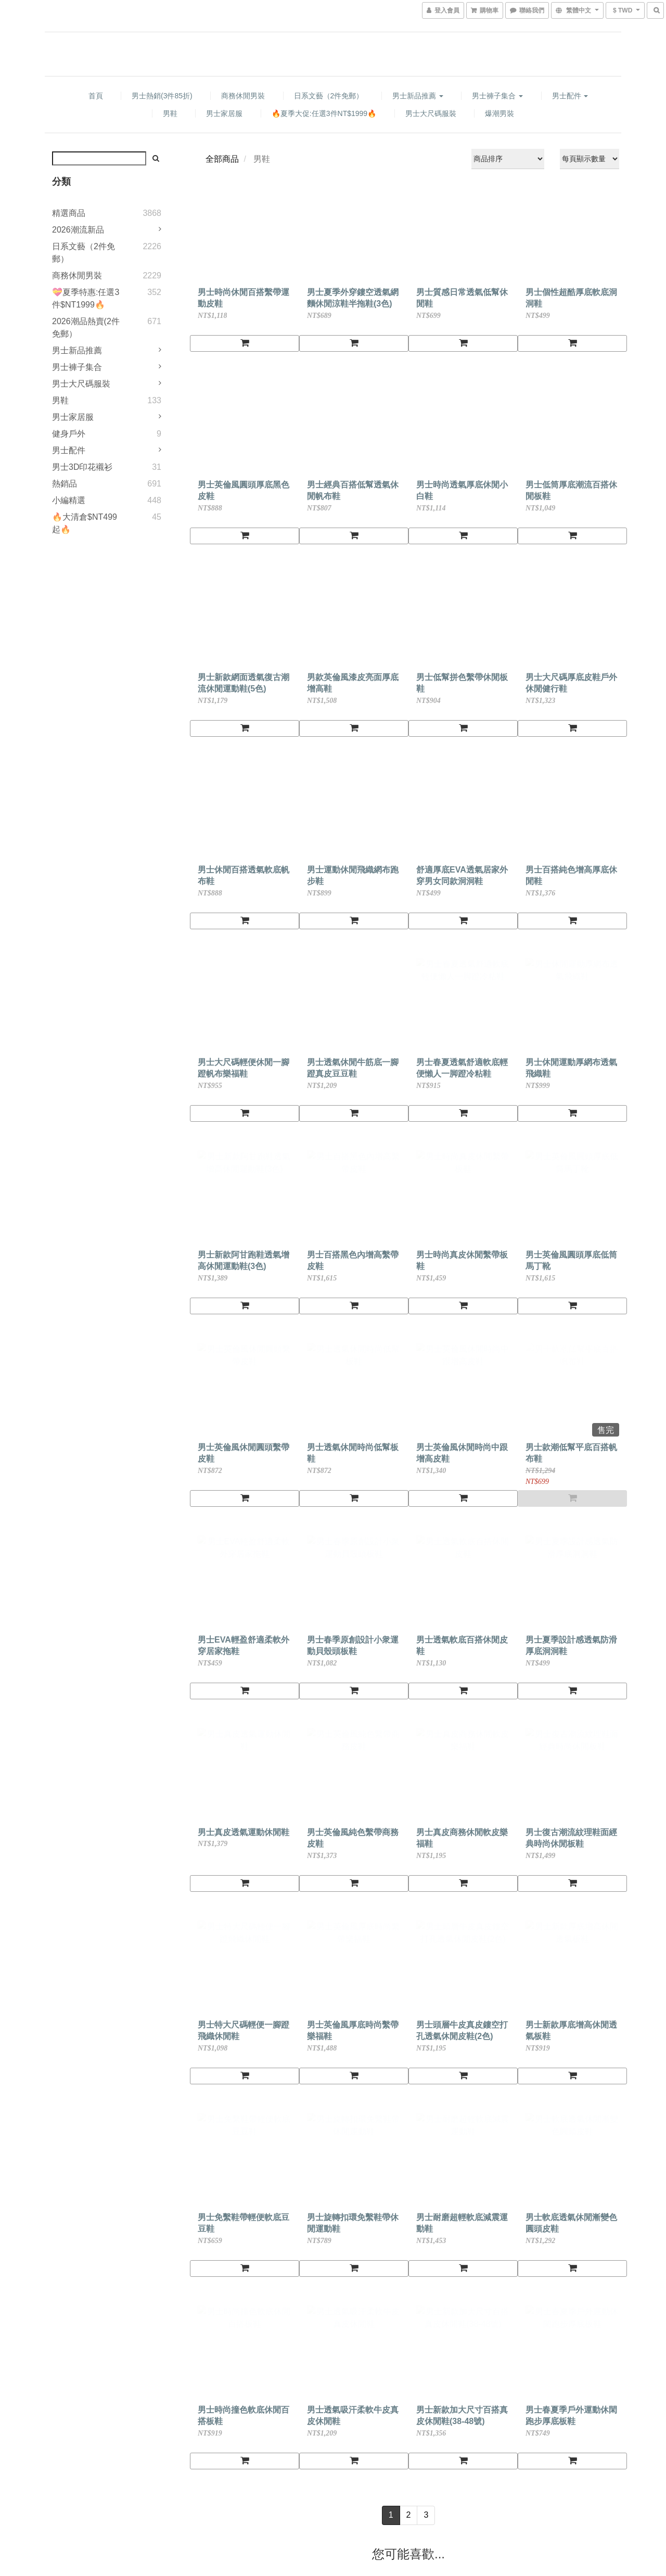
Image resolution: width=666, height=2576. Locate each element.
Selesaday (228, 2449)
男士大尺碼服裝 (430, 113)
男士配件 (570, 96)
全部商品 (222, 159)
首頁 (95, 96)
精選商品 (68, 213)
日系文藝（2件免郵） (329, 96)
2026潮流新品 (78, 229)
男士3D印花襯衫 (82, 467)
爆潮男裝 (499, 113)
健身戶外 (68, 433)
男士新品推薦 (417, 96)
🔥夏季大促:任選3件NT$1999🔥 (324, 113)
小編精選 (68, 500)
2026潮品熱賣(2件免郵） (86, 327)
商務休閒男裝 (243, 96)
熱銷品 (64, 483)
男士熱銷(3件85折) (162, 96)
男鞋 (170, 113)
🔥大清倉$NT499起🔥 (84, 523)
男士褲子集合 (497, 96)
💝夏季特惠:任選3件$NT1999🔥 (85, 298)
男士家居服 (224, 113)
